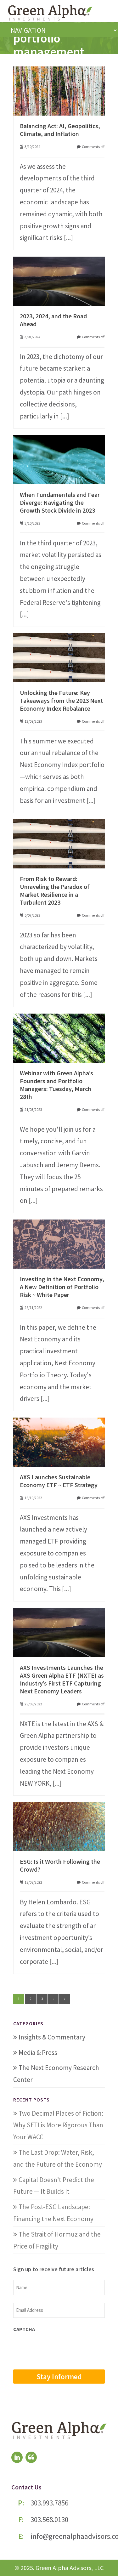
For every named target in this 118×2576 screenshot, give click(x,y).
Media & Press (38, 2052)
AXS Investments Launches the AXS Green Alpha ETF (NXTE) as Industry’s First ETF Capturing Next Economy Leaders (62, 1679)
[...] (68, 237)
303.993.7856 (49, 2502)
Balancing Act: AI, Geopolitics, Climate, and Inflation (60, 130)
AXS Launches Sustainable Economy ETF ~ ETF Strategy (59, 1481)
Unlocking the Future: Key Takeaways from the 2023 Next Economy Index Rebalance (61, 700)
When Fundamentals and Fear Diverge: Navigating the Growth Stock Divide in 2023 (60, 502)
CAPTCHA (24, 2329)
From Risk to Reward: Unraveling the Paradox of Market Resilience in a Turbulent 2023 (55, 890)
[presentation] (61, 2350)
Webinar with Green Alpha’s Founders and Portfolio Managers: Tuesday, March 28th (56, 1084)
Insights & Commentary (52, 2037)
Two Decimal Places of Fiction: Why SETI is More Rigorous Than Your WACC (58, 2125)
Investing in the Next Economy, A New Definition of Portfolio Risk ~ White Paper (62, 1287)
